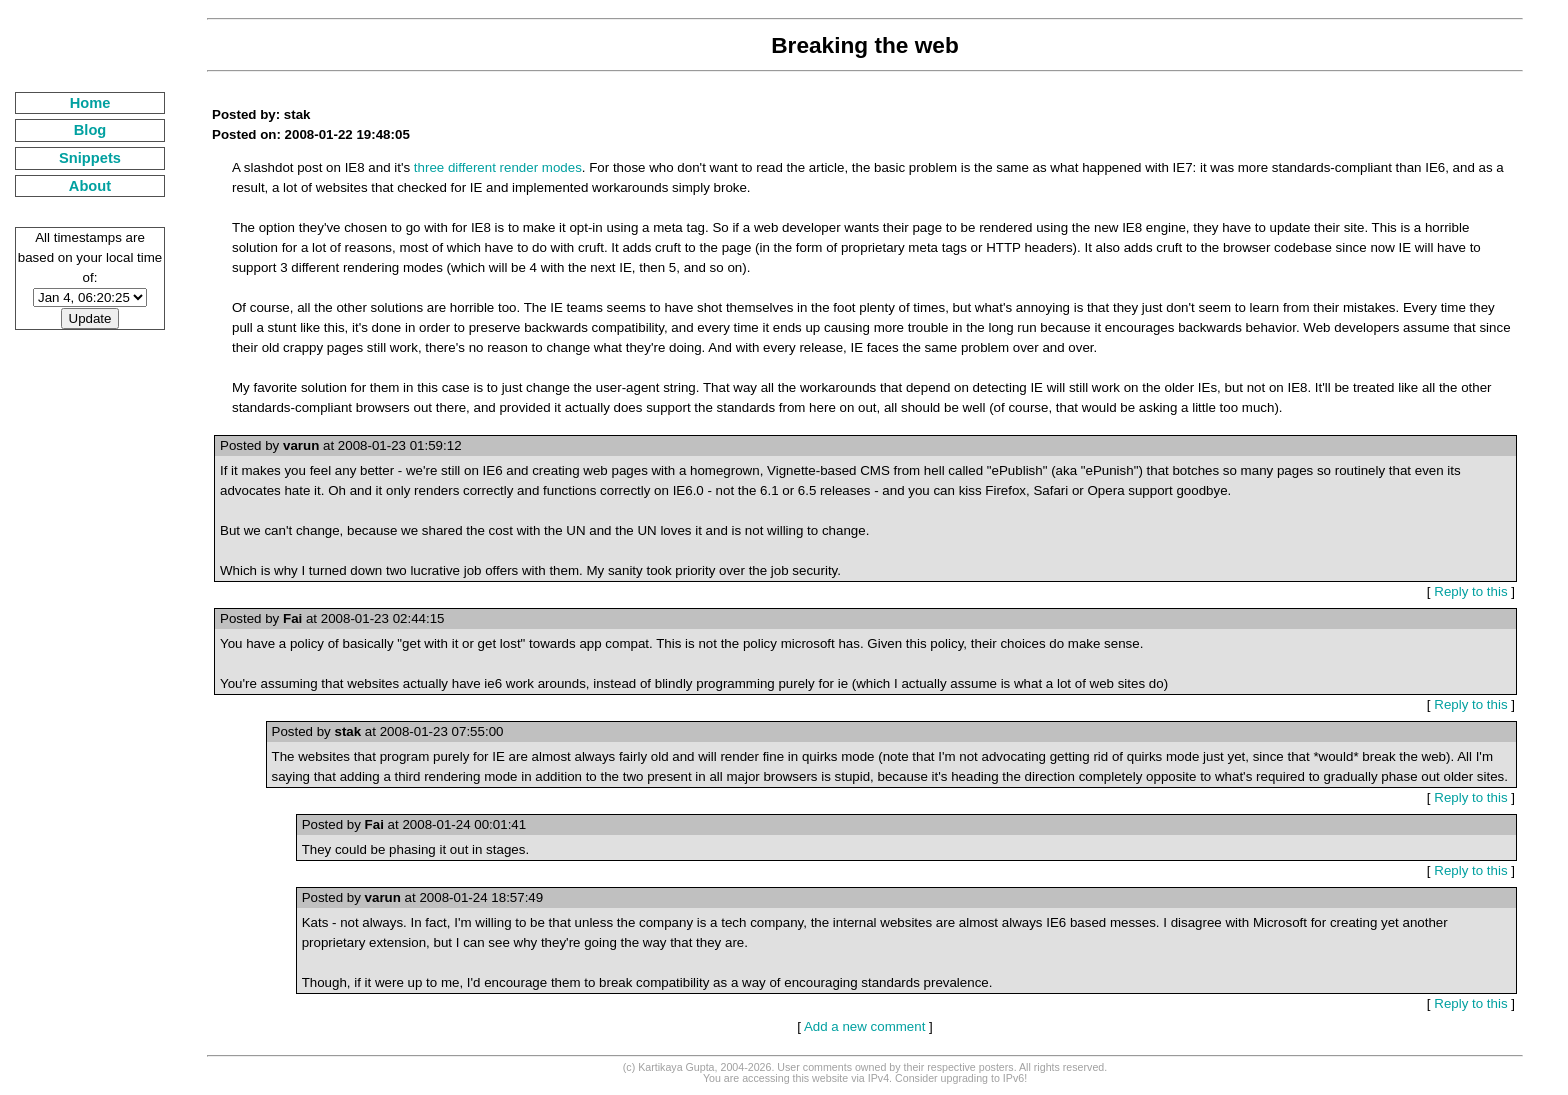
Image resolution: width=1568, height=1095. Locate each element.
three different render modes (498, 167)
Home (90, 103)
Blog (90, 130)
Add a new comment (865, 1026)
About (90, 186)
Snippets (90, 158)
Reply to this (1470, 591)
